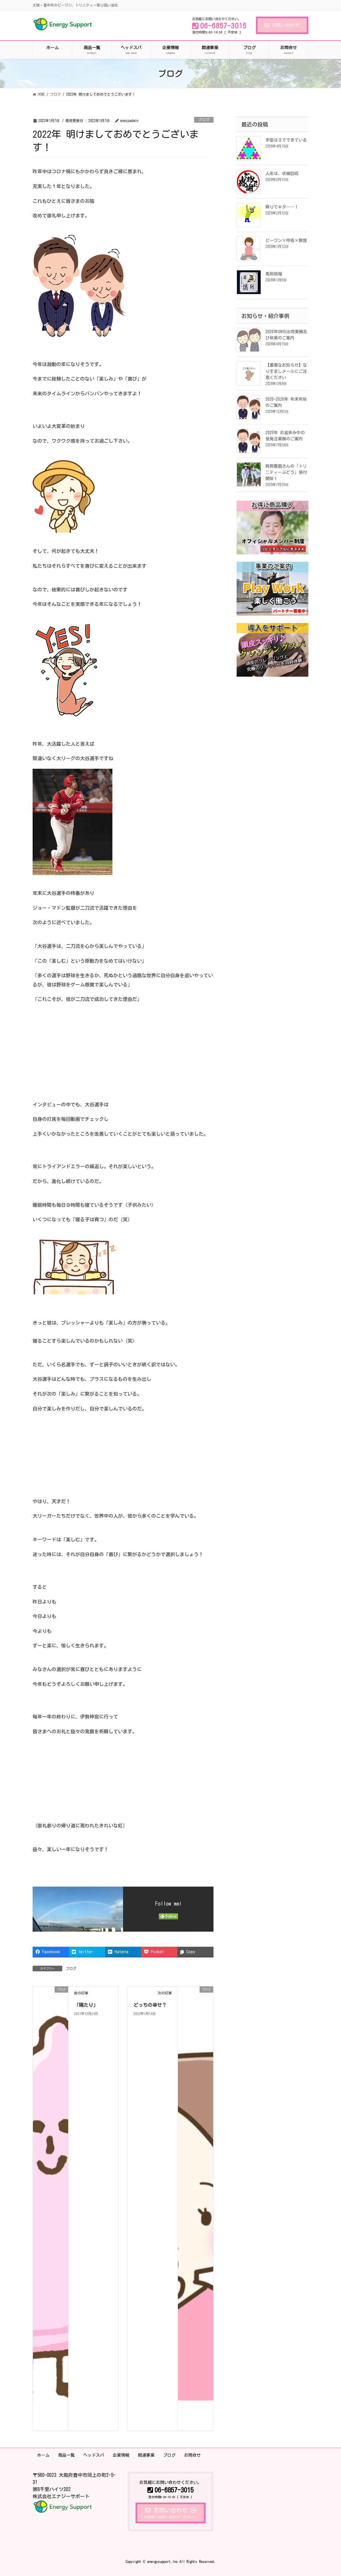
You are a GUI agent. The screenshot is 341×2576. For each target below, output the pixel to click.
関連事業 (146, 2455)
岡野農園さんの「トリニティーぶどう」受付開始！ (286, 472)
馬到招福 (273, 274)
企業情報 (121, 2455)
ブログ (204, 120)
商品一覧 (66, 2455)
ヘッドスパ (93, 2455)
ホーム (43, 2455)
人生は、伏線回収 (282, 173)
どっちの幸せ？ (150, 2005)
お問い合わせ (282, 25)
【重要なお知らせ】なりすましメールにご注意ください (286, 371)
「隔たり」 (86, 2005)
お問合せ (192, 2455)
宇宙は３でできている (286, 140)
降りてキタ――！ (282, 207)
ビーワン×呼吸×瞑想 (286, 240)
